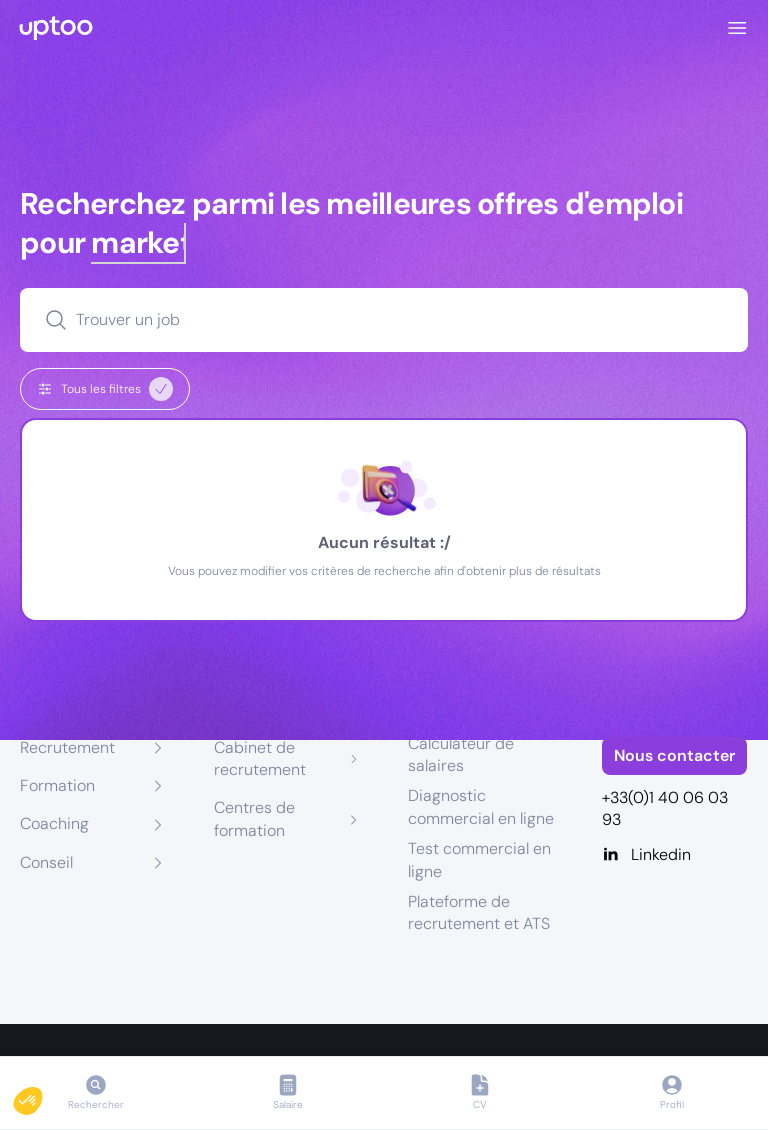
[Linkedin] (675, 855)
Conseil (46, 862)
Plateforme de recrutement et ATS (479, 912)
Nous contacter (674, 755)
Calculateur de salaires (461, 754)
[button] (42, 1096)
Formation (57, 785)
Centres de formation (254, 818)
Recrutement (67, 747)
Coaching (54, 823)
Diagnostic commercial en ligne (481, 806)
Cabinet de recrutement (260, 758)
